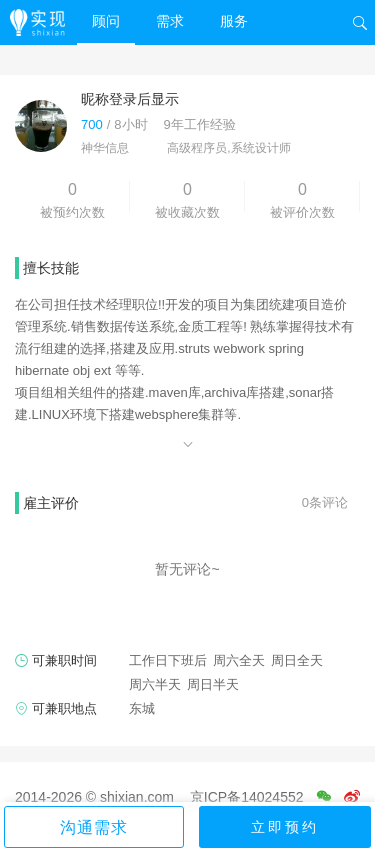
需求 (170, 21)
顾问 (106, 21)
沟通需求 (94, 827)
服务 (234, 21)
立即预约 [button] (285, 827)
